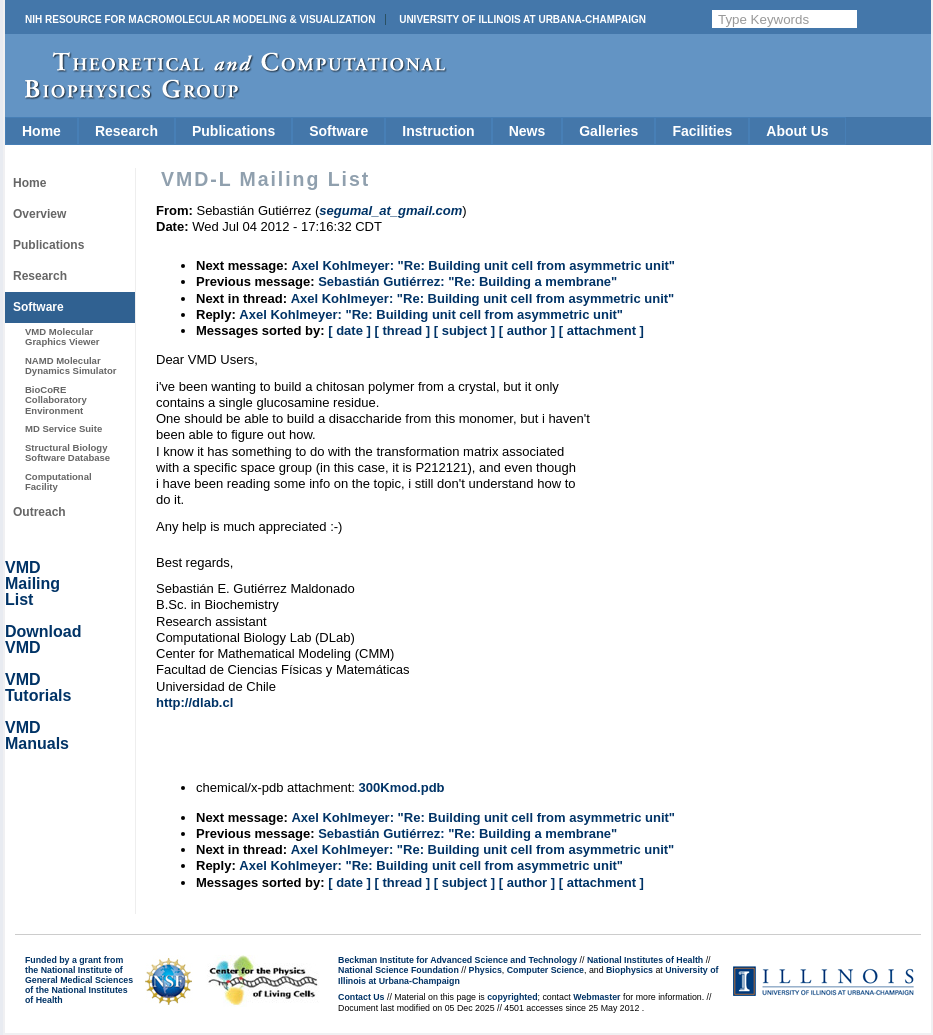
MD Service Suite (63, 428)
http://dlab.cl (194, 702)
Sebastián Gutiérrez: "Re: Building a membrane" (467, 281)
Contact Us (361, 997)
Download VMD (43, 639)
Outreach (39, 512)
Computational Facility (58, 481)
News (527, 131)
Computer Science (545, 970)
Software (338, 131)
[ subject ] (464, 330)
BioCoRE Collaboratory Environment (56, 400)
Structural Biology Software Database (67, 452)
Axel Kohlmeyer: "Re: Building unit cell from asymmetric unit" (483, 265)
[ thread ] (402, 330)
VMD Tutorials (38, 687)
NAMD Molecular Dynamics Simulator (71, 365)
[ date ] (349, 330)
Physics (485, 970)
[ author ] (527, 330)
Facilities (702, 131)
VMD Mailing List (32, 583)
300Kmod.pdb (402, 787)
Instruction (438, 131)
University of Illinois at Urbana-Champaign (522, 19)
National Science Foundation (398, 970)
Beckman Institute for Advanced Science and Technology (457, 960)
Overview (39, 214)
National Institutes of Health (645, 960)
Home (41, 131)
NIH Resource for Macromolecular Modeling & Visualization (200, 19)
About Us (797, 131)
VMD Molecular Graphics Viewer (62, 336)
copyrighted (512, 997)
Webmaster (596, 997)
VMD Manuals (37, 735)
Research (126, 131)
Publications (233, 131)
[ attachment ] (601, 330)
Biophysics (629, 970)
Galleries (608, 131)
